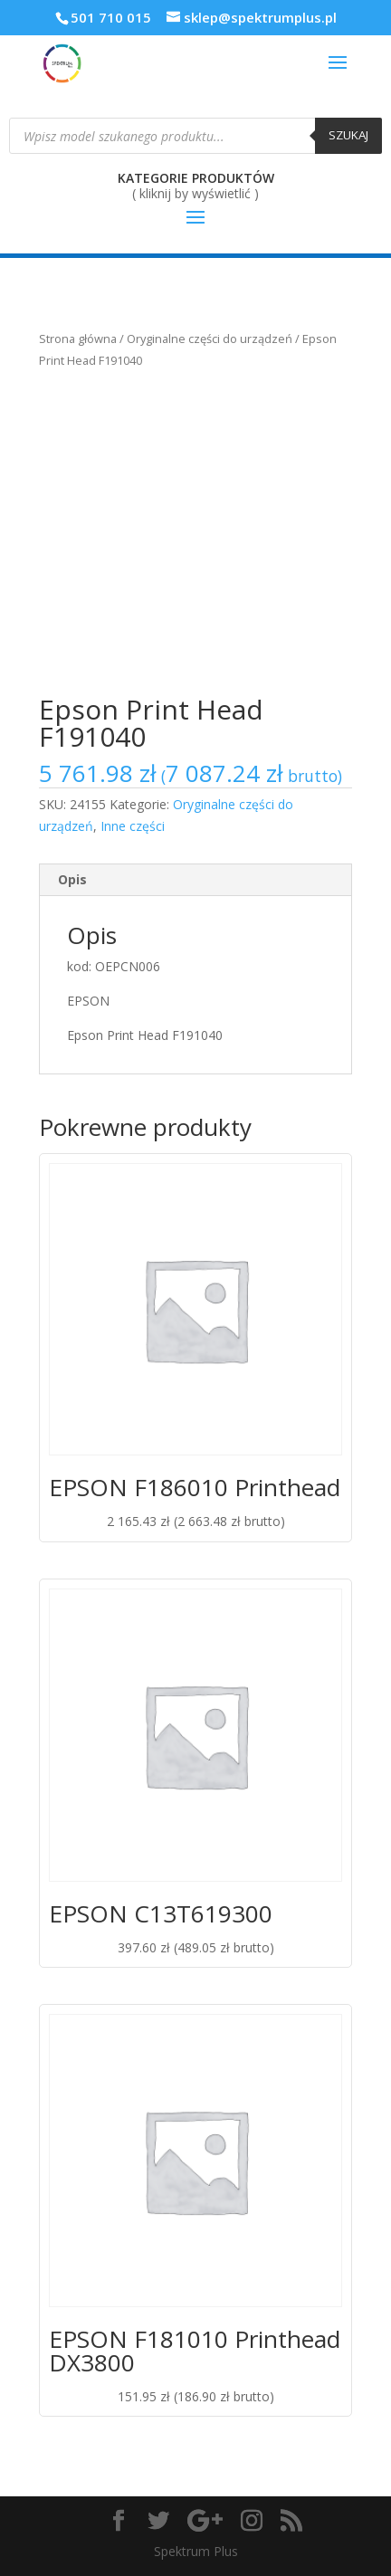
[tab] (195, 880)
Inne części (132, 826)
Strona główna (78, 338)
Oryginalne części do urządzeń (209, 338)
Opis (72, 879)
